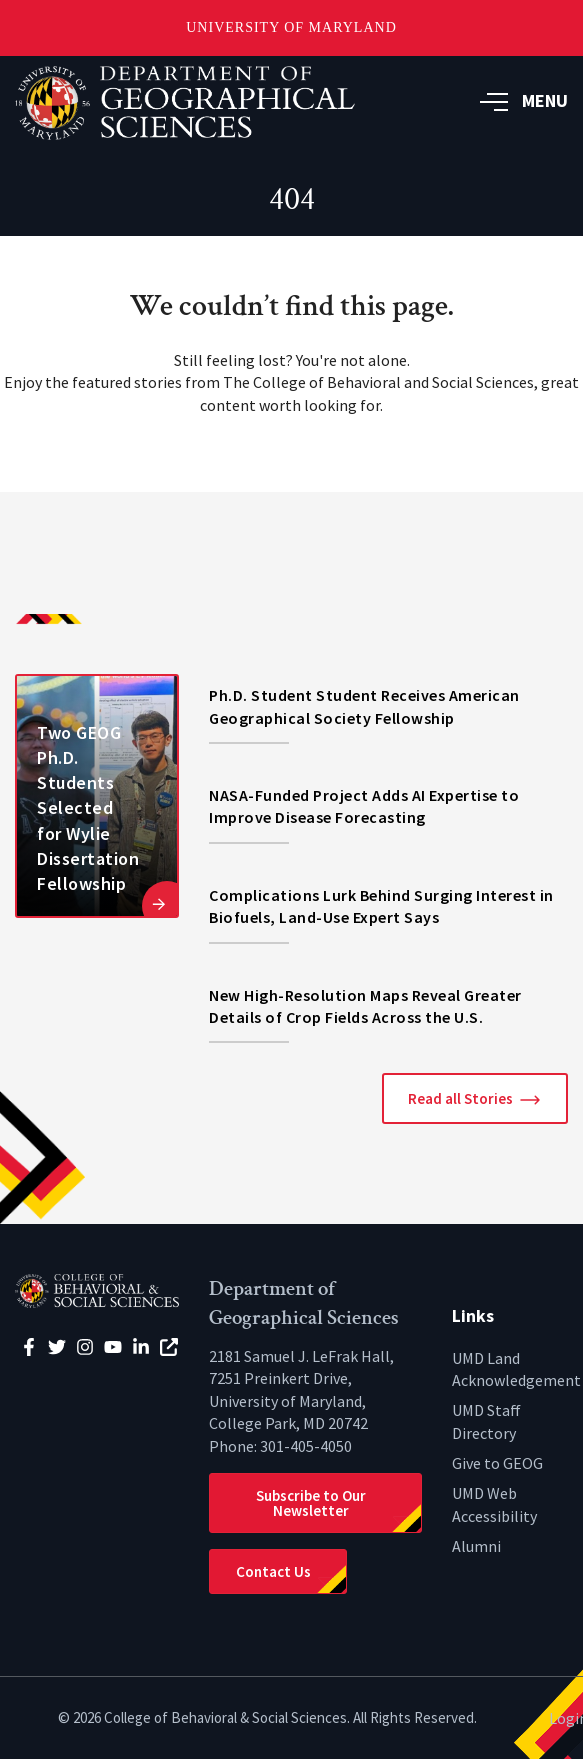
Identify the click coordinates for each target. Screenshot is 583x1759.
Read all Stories (460, 1098)
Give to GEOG (497, 1463)
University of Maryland (291, 27)
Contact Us (273, 1571)
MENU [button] (524, 100)
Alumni (476, 1546)
